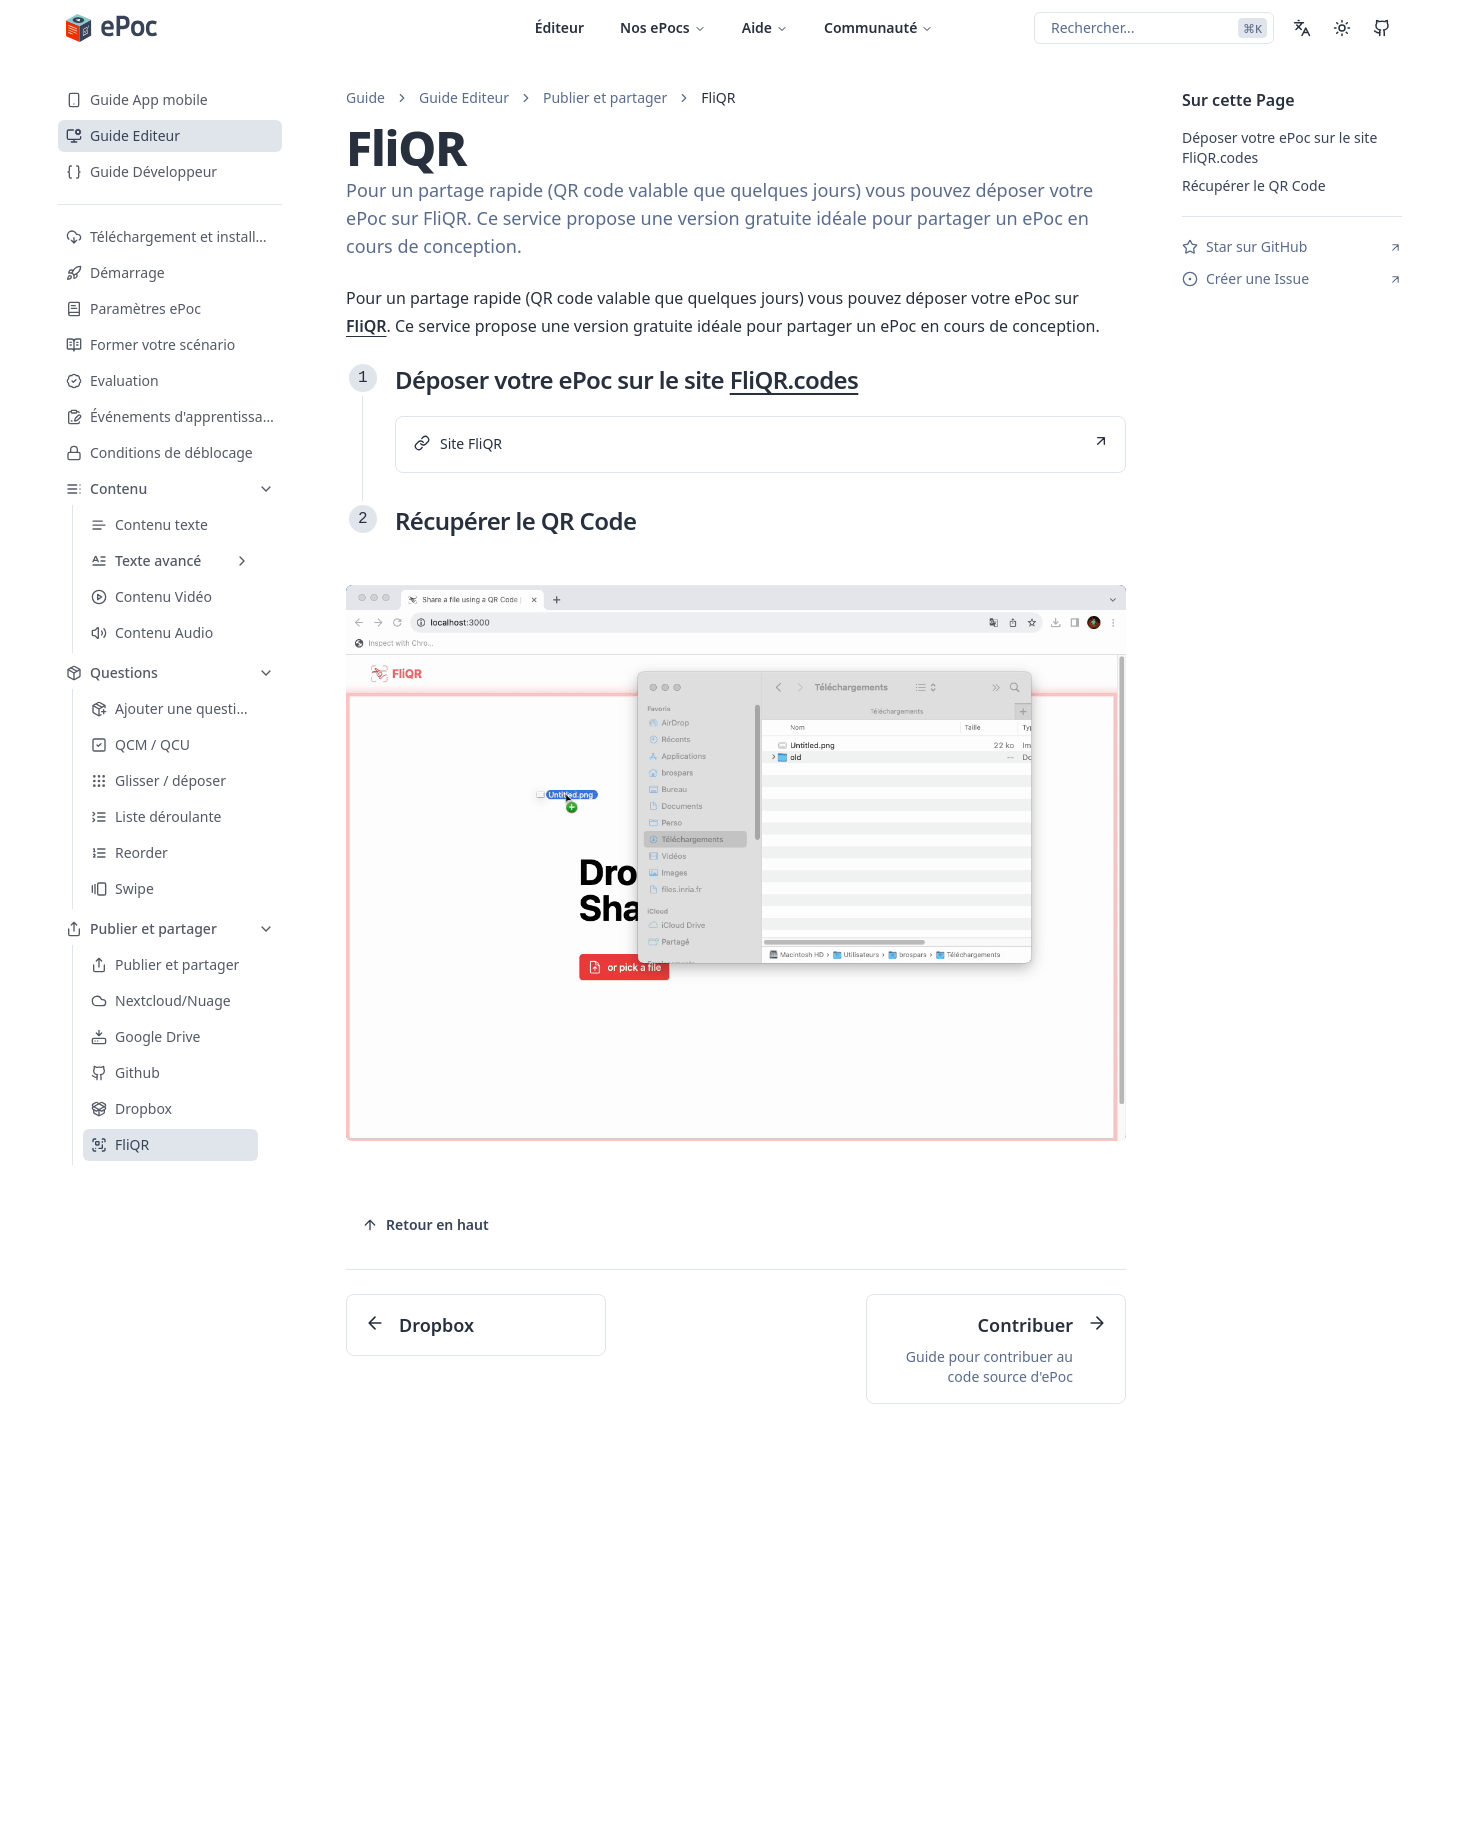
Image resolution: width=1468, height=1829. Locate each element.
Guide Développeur (141, 171)
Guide (365, 97)
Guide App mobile (137, 99)
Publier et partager (605, 97)
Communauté (878, 27)
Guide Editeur (123, 135)
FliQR (718, 97)
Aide (765, 27)
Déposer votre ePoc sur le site (626, 379)
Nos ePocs (663, 27)
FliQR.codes (794, 379)
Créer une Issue (1292, 278)
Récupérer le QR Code (515, 520)
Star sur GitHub (1292, 246)
